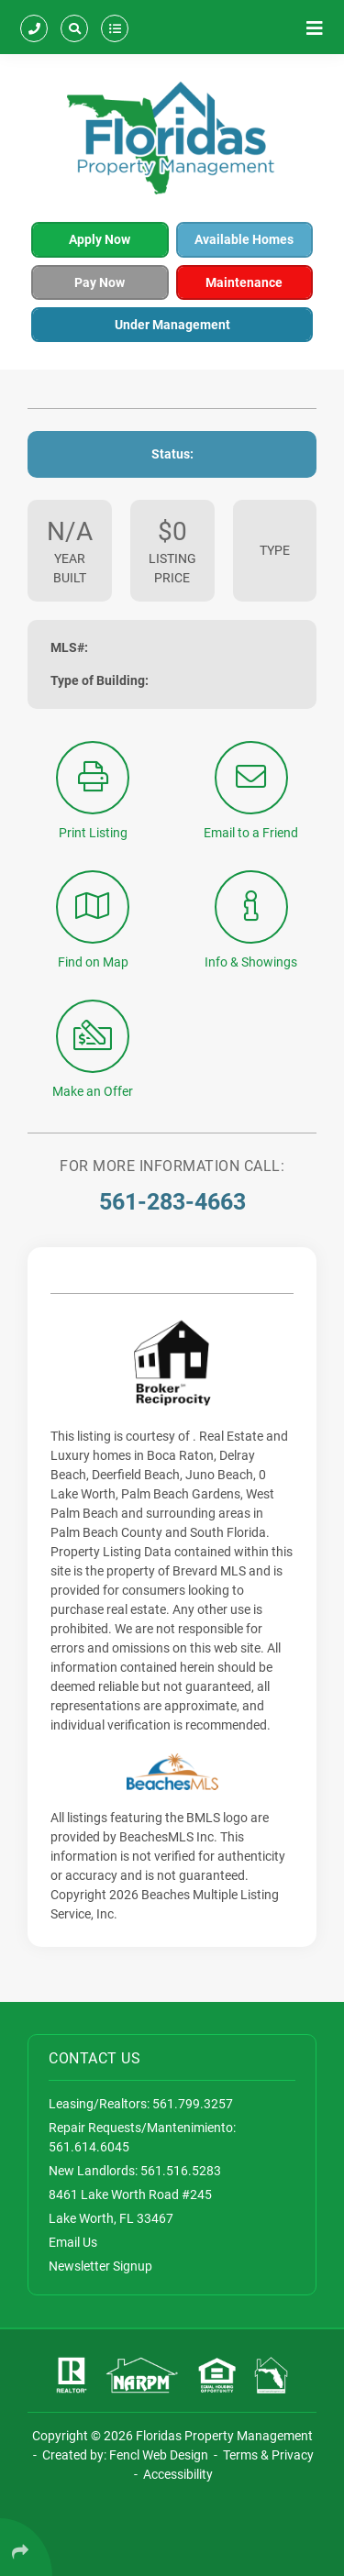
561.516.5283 (180, 2170)
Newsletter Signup (100, 2266)
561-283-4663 (172, 1201)
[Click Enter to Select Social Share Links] (26, 2547)
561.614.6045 (89, 2146)
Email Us (73, 2242)
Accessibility (178, 2474)
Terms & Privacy (268, 2455)
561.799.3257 (192, 2103)
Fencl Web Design (158, 2455)
